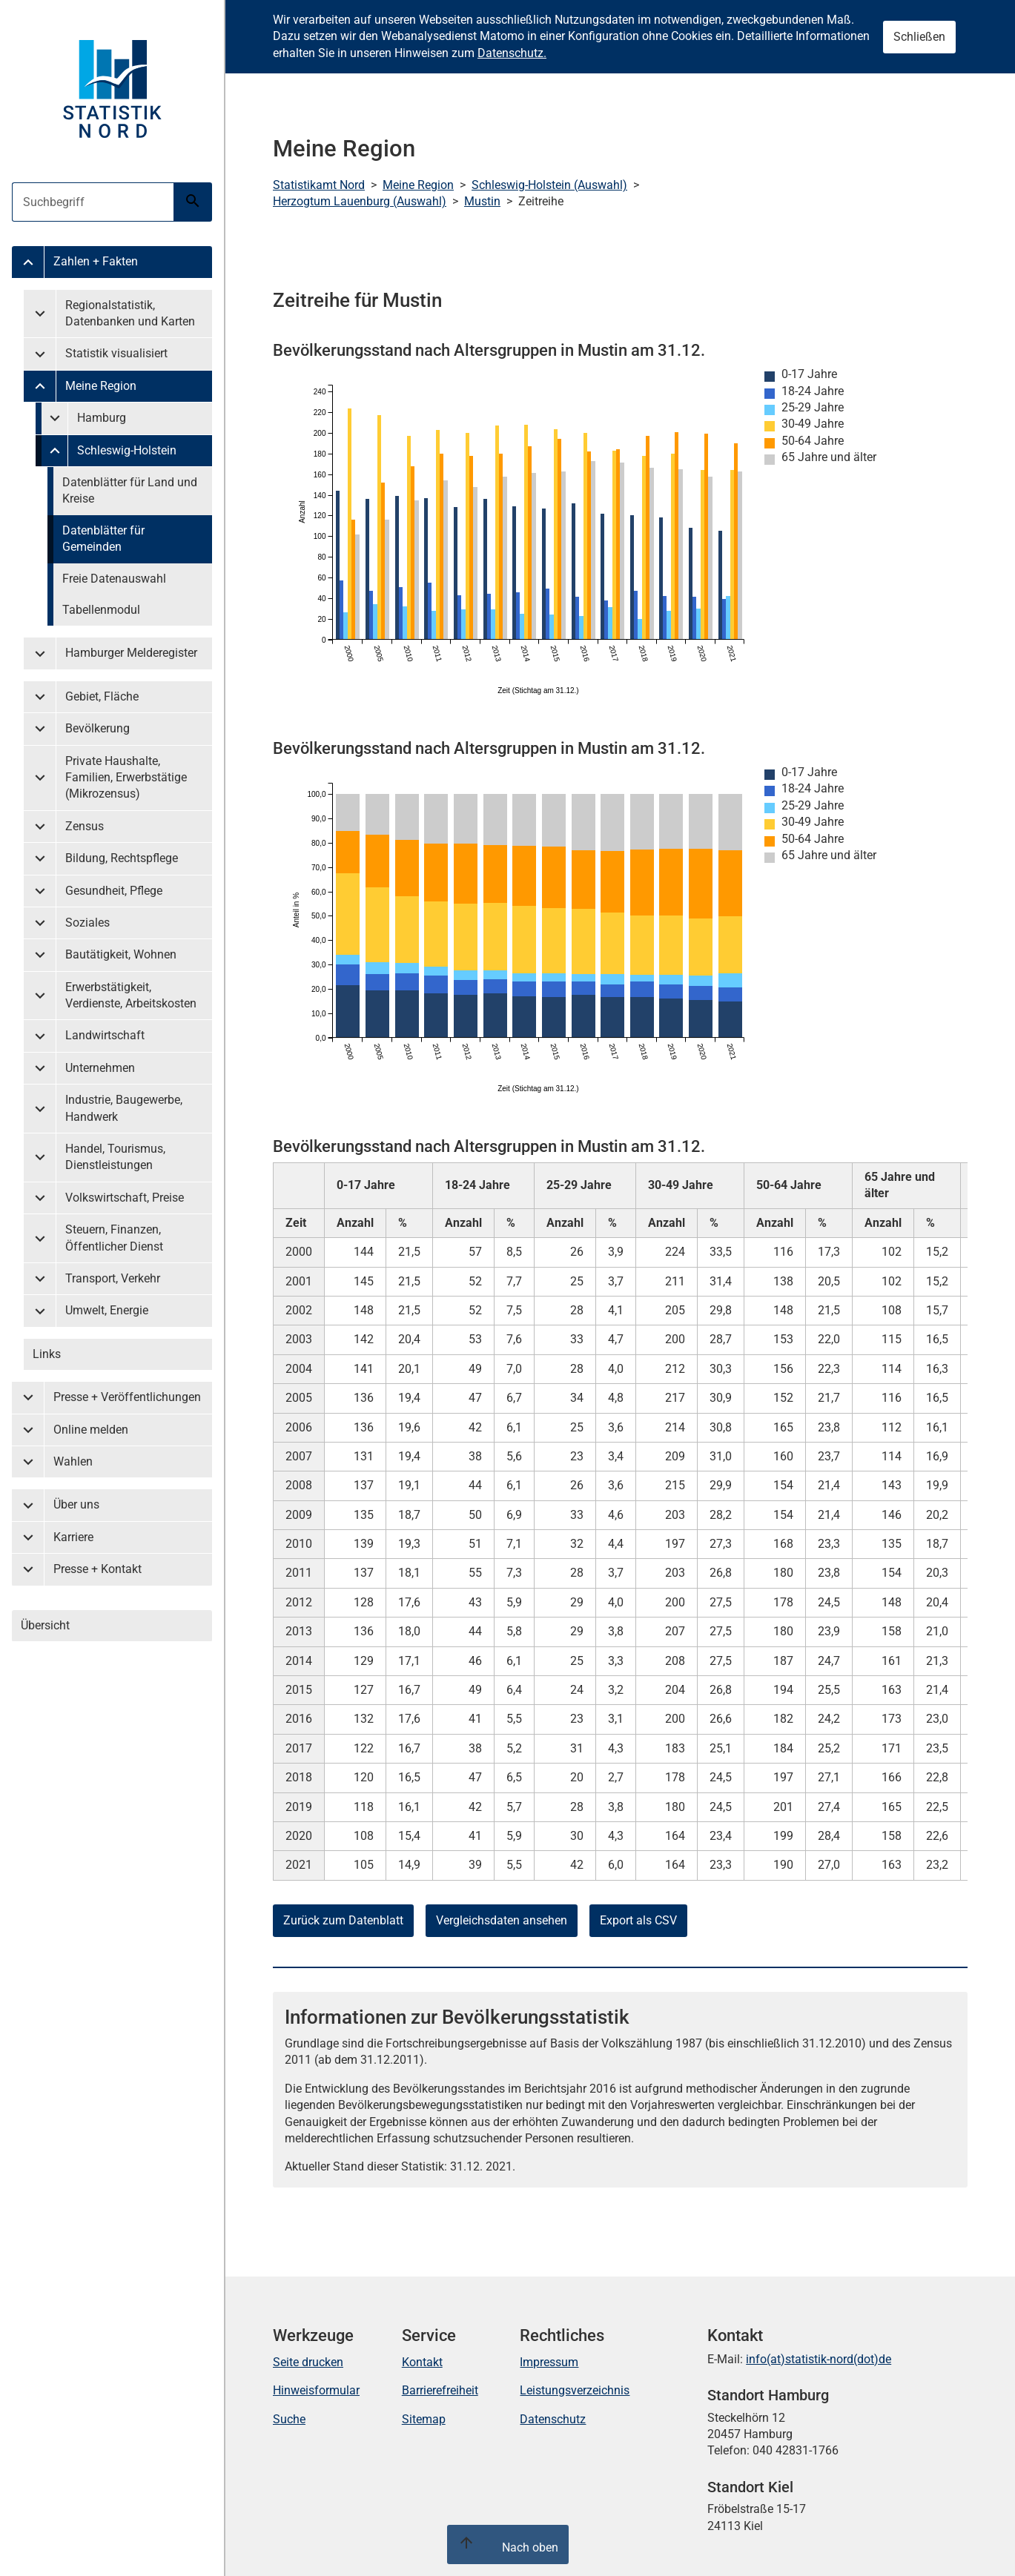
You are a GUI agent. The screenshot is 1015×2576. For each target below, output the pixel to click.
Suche (289, 2419)
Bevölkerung (97, 728)
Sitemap (424, 2419)
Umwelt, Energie (106, 1310)
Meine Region (100, 386)
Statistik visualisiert (116, 353)
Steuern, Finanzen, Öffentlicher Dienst (114, 1237)
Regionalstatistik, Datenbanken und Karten (130, 313)
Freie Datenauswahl (114, 579)
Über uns (76, 1504)
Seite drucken (308, 2362)
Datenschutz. (511, 53)
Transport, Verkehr (112, 1278)
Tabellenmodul (101, 610)
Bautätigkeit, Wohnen (120, 954)
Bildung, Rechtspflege (121, 858)
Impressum (549, 2362)
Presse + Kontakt (97, 1569)
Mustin (482, 201)
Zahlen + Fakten (95, 261)
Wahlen (73, 1461)
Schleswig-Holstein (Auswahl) (549, 185)
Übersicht (45, 1625)
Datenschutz (553, 2419)
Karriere (73, 1537)
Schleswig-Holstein (126, 450)
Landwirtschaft (105, 1035)
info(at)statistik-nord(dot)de (818, 2359)
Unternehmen (100, 1068)
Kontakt (422, 2362)
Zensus (84, 826)
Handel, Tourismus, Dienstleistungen (115, 1157)
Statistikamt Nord (319, 185)
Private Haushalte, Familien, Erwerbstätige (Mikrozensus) (126, 777)
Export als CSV (638, 1920)
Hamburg (101, 418)
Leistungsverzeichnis (574, 2390)
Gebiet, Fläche (102, 696)
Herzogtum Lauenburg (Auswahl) (359, 201)
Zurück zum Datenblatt (343, 1920)
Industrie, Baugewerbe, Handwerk (123, 1108)
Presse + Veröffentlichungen (127, 1397)
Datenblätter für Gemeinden (103, 538)
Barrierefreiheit (440, 2390)
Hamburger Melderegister (131, 653)
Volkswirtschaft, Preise (124, 1198)
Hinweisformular (316, 2390)
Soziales (87, 922)
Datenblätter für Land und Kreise (129, 490)
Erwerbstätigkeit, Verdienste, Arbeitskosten (130, 995)
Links (47, 1354)
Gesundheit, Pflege (113, 891)
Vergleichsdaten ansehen (501, 1920)
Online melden (90, 1430)
